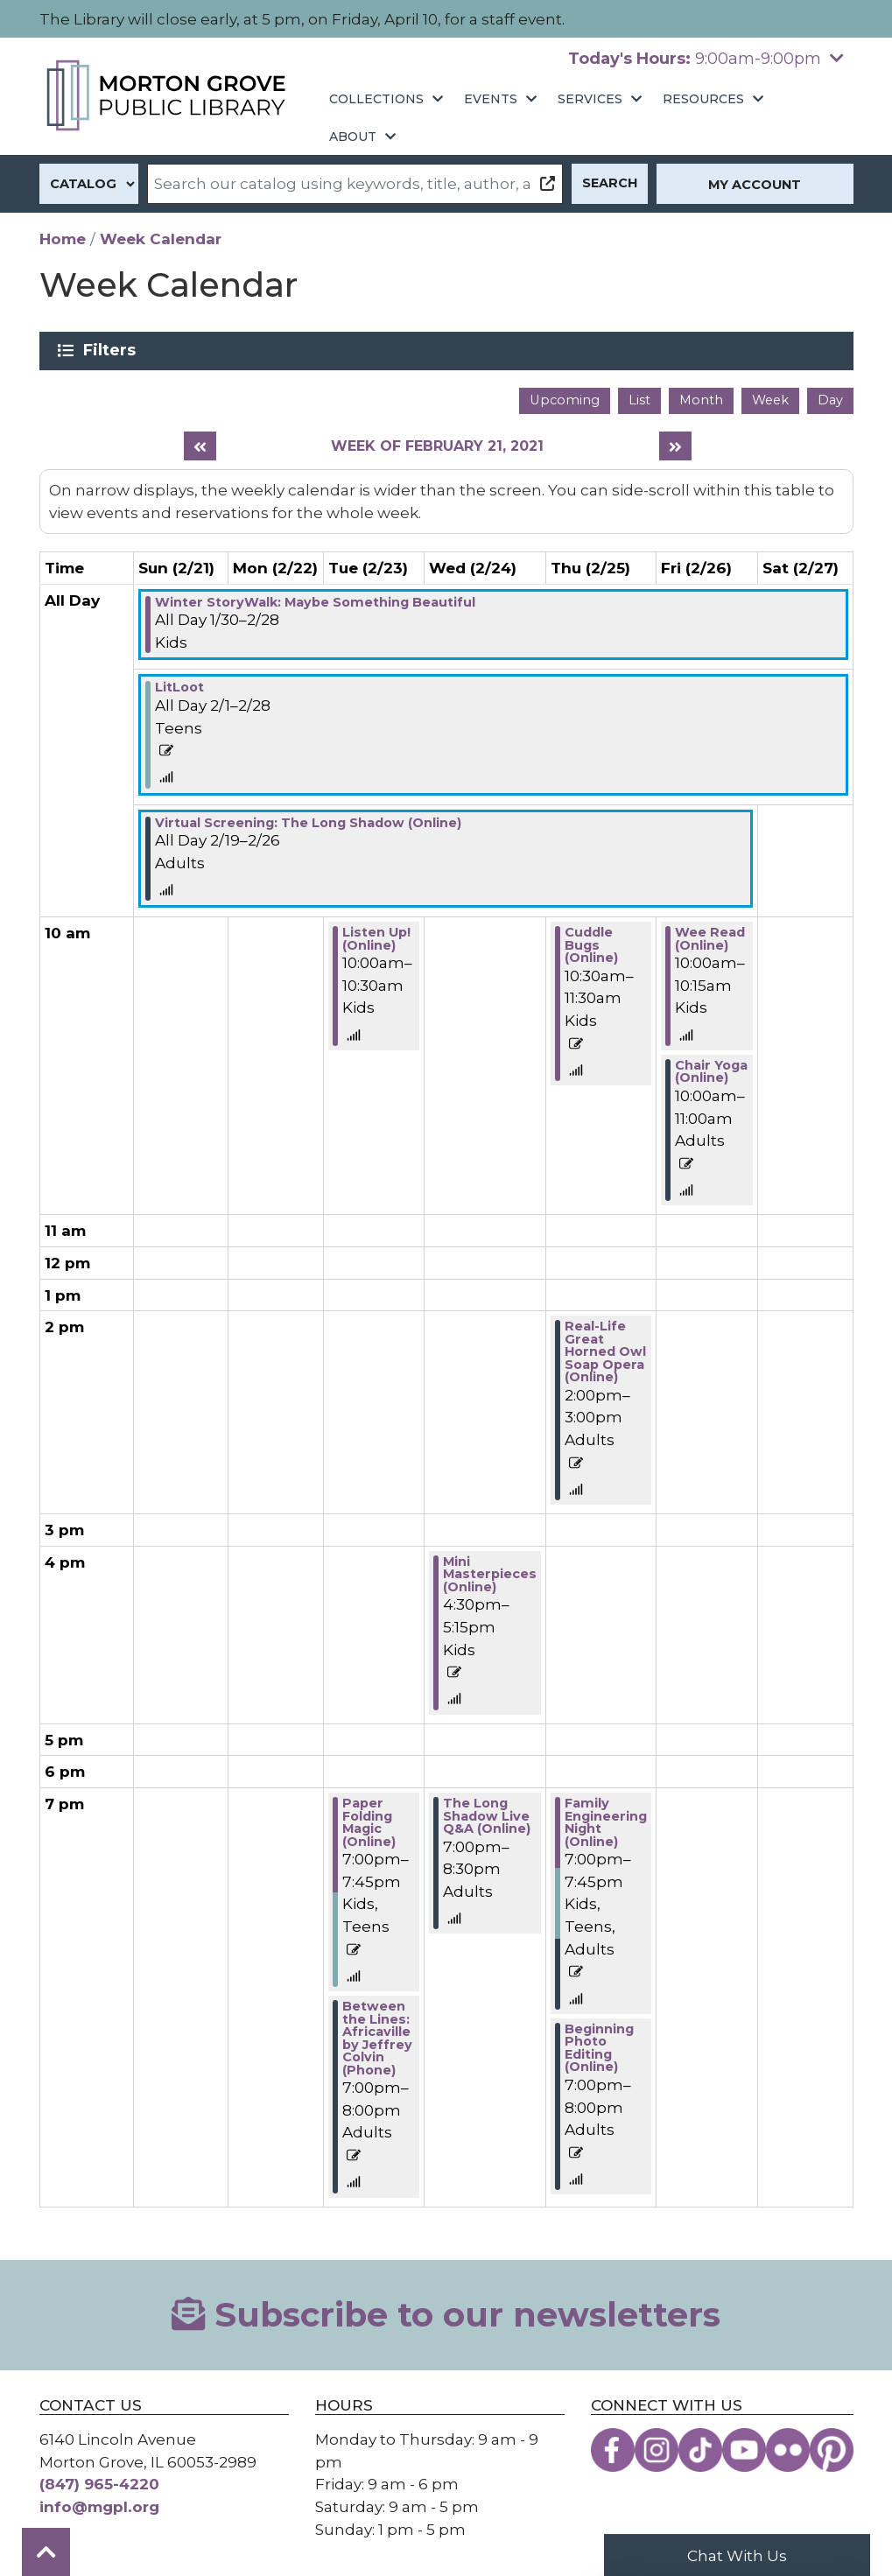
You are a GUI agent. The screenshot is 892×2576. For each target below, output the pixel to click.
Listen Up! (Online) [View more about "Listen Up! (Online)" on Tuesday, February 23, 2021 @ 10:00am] (376, 938)
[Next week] (675, 446)
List (639, 400)
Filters (112, 350)
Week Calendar (160, 238)
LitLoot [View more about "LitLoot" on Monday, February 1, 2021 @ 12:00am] (179, 687)
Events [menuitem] (490, 99)
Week (770, 400)
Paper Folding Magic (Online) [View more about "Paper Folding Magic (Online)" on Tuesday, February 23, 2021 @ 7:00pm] (369, 1822)
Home (62, 238)
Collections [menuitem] (376, 99)
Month (701, 400)
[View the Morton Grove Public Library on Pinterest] (831, 2450)
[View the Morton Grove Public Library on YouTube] (744, 2450)
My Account (754, 185)
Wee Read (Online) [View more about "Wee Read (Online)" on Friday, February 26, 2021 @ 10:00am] (710, 938)
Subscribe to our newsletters (446, 2314)
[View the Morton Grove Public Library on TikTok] (700, 2450)
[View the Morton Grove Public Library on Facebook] (613, 2450)
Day (830, 400)
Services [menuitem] (590, 99)
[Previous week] (200, 446)
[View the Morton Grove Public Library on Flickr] (788, 2450)
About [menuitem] (352, 136)
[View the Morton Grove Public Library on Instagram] (656, 2450)
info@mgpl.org (99, 2506)
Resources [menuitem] (703, 99)
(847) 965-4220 (99, 2483)
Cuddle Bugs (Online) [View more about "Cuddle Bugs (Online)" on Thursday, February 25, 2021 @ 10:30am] (591, 944)
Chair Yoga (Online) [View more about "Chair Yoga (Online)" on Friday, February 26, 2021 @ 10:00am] (711, 1071)
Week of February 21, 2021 (437, 446)
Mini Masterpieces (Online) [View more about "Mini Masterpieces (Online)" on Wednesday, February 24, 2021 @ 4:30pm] (490, 1574)
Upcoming (565, 400)
